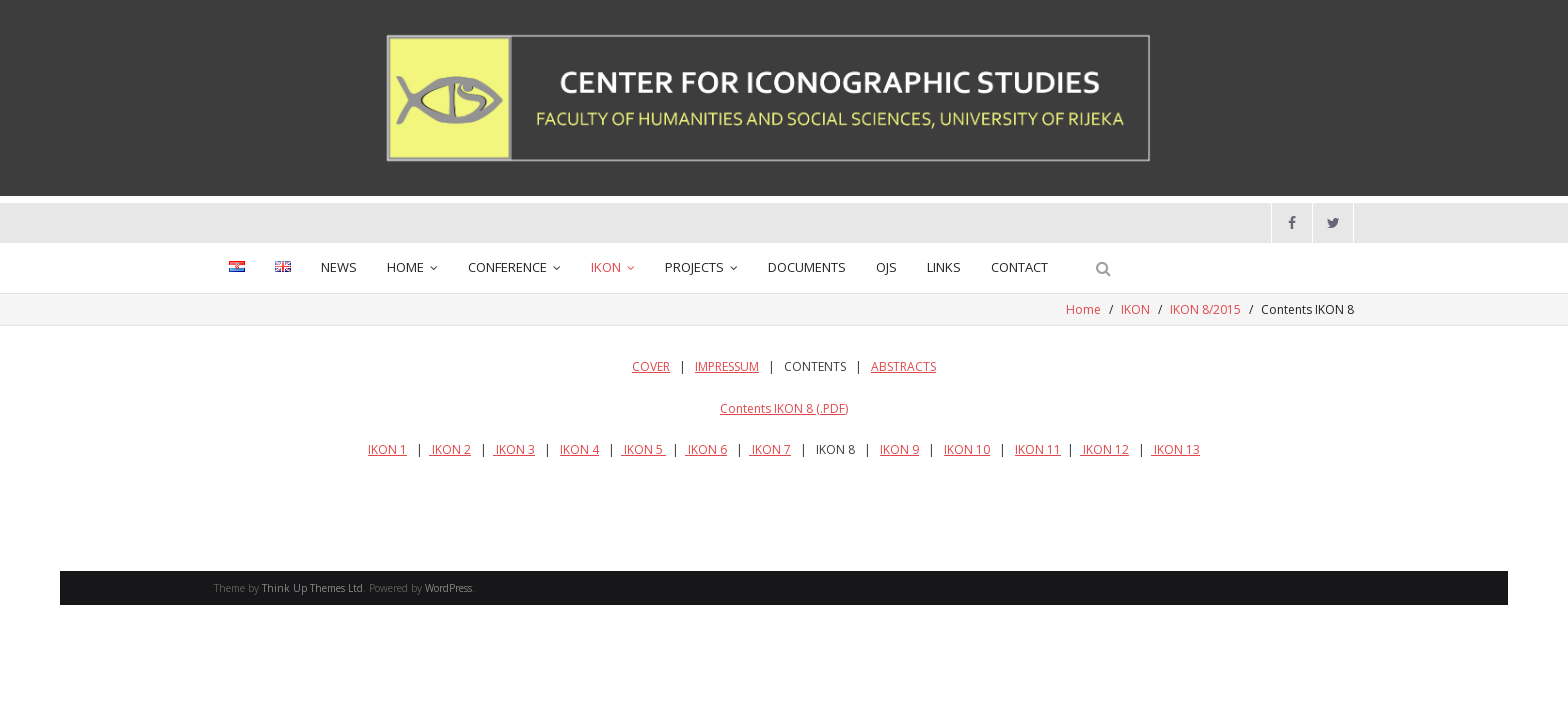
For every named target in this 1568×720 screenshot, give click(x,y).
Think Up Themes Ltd (312, 588)
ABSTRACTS (903, 366)
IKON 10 (967, 449)
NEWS (339, 267)
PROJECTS (694, 267)
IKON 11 (1038, 449)
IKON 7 (770, 449)
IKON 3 (514, 449)
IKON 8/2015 (1205, 309)
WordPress (448, 588)
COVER (651, 366)
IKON (606, 267)
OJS (886, 267)
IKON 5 (643, 449)
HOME (405, 267)
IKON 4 (579, 449)
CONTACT (1019, 267)
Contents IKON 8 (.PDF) (784, 408)
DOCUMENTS (807, 267)
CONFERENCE (507, 267)
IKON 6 (706, 449)
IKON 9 (899, 449)
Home (1083, 309)
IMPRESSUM (727, 366)
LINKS (944, 267)
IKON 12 (1104, 449)
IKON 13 (1175, 449)
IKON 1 (387, 449)
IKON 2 (450, 449)
